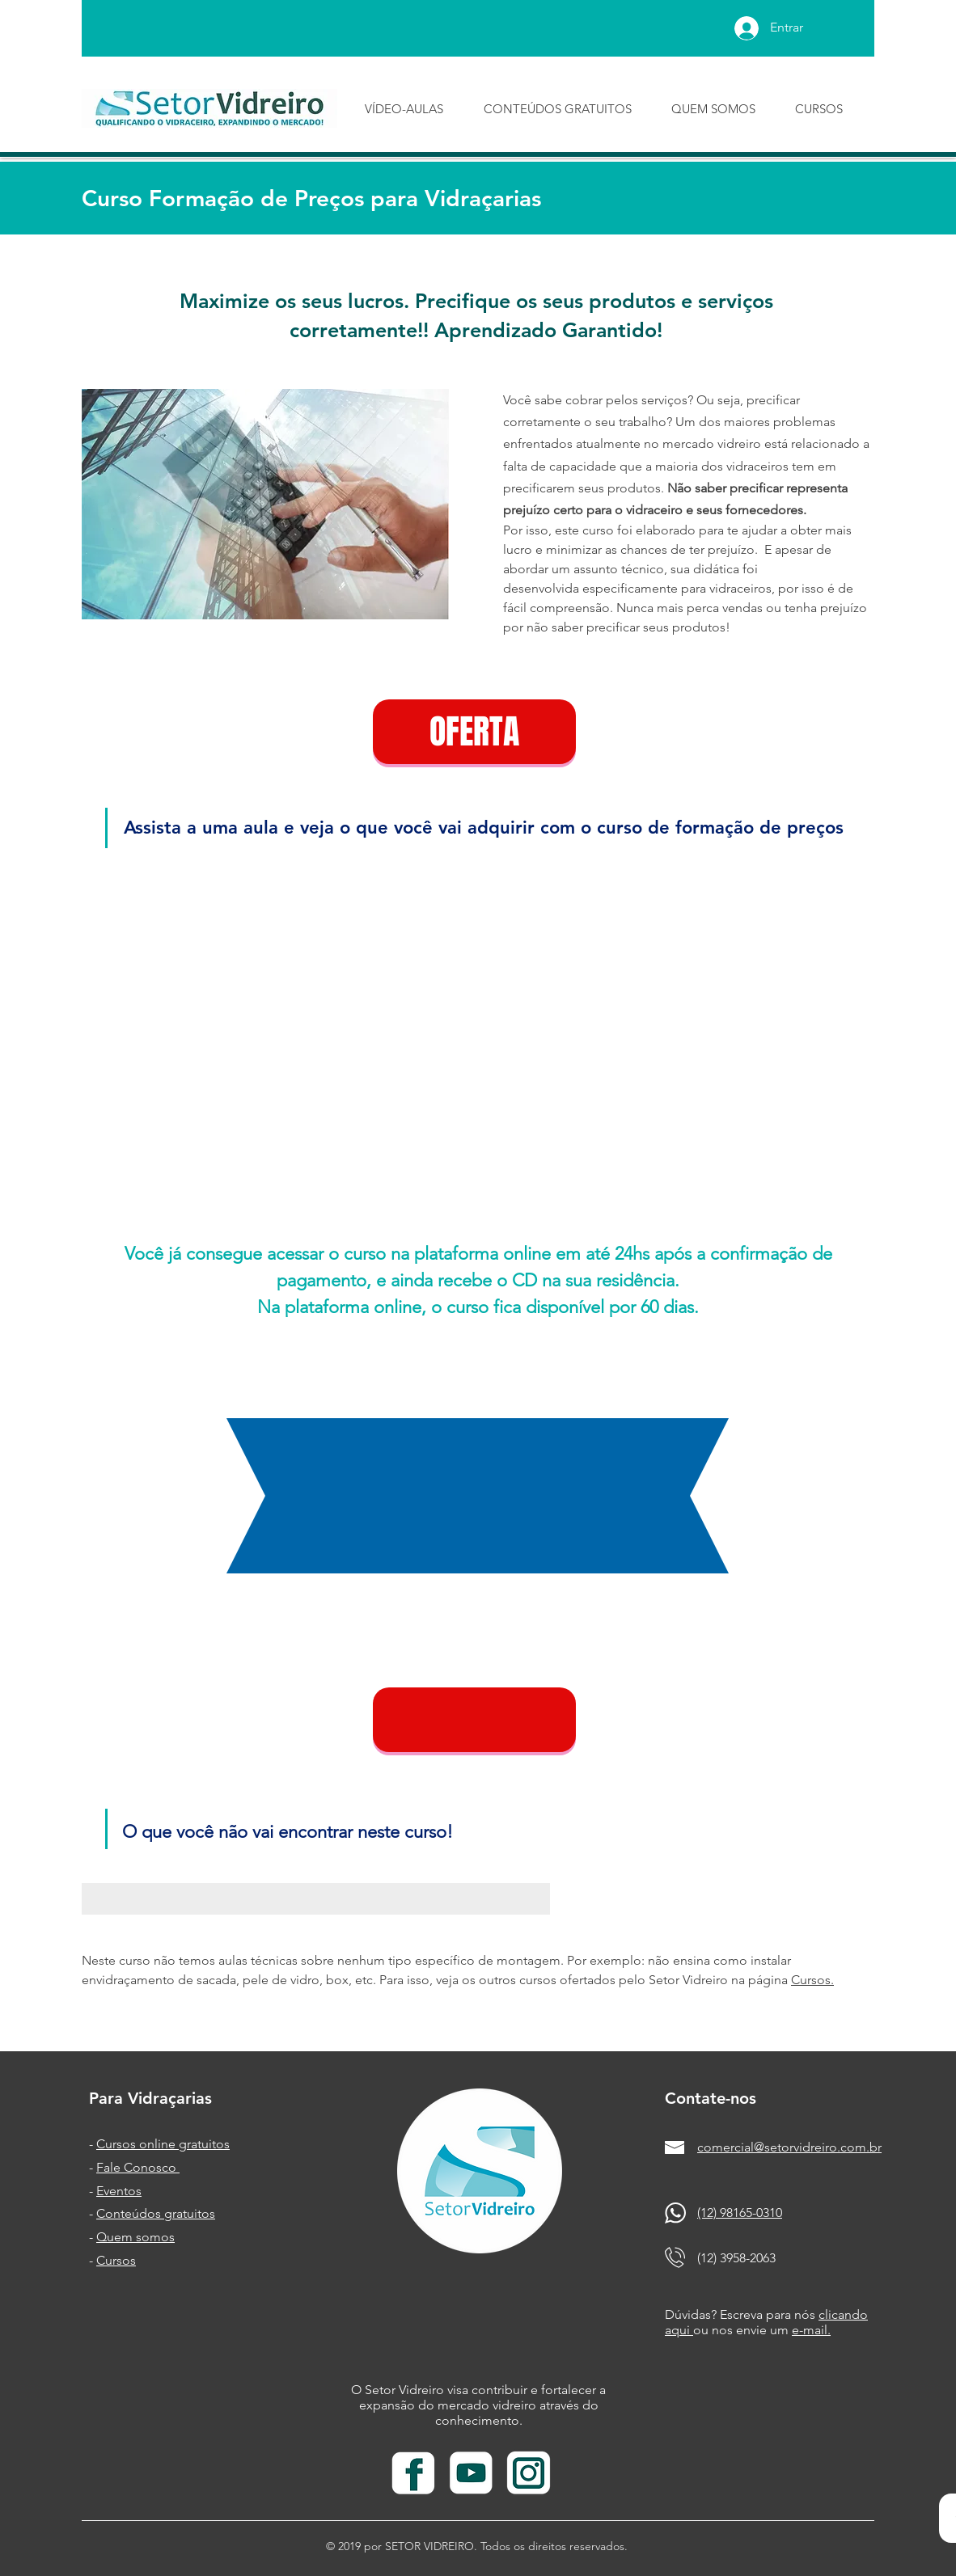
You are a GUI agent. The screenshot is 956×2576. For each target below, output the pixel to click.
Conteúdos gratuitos (155, 2213)
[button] (474, 1719)
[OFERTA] (474, 731)
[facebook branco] (413, 2473)
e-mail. (811, 2329)
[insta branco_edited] (528, 2473)
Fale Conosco (138, 2167)
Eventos (119, 2190)
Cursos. (812, 1979)
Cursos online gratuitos (163, 2144)
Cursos (116, 2260)
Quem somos (135, 2236)
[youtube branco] (471, 2473)
